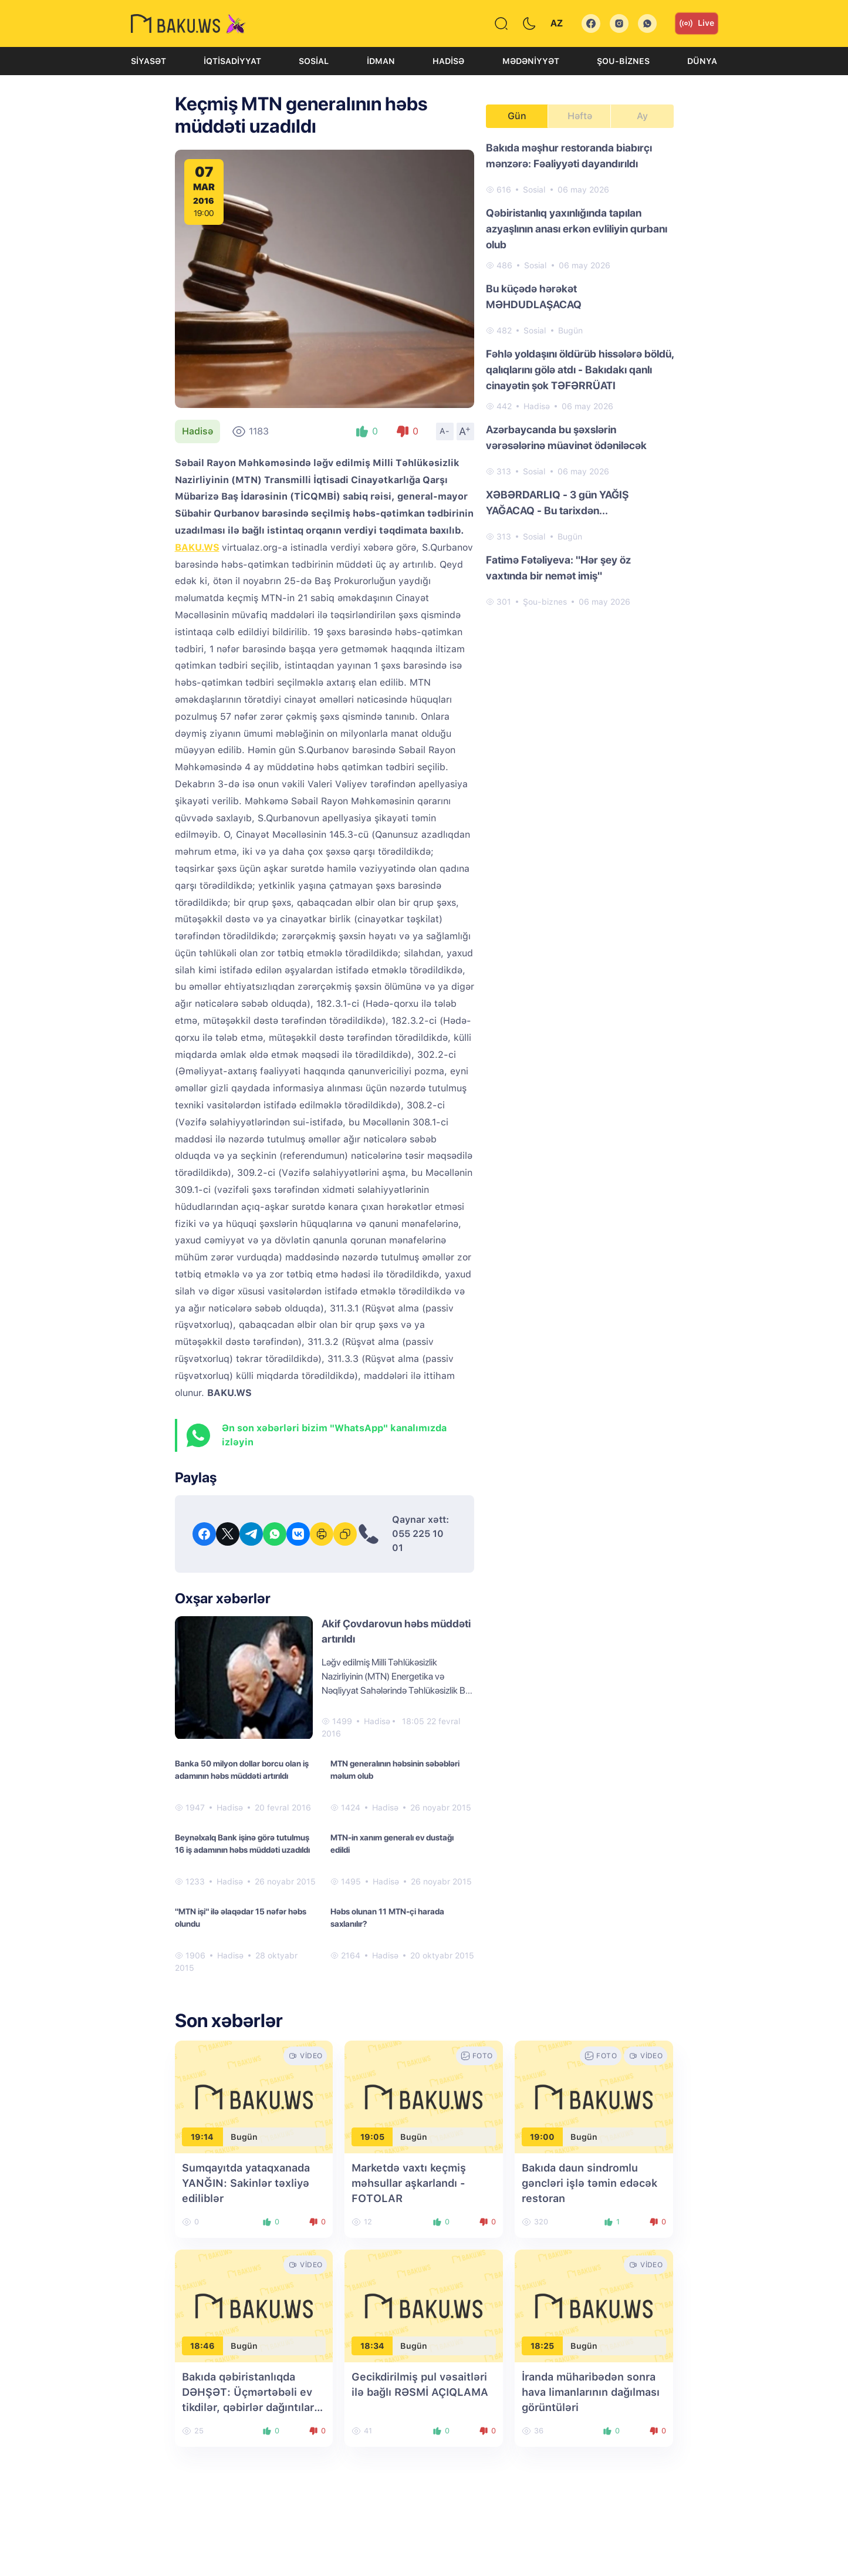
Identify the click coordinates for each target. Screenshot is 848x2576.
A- (445, 431)
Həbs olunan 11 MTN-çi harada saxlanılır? (387, 1917)
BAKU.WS (197, 547)
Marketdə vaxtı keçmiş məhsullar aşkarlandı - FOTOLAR (409, 2183)
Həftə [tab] (579, 116)
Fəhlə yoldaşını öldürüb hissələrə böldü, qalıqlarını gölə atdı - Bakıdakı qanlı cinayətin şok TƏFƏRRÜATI (580, 370)
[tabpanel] (580, 374)
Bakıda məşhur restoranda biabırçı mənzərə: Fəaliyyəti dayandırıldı (569, 155)
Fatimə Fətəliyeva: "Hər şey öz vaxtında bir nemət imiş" (558, 568)
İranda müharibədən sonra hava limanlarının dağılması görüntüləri (591, 2392)
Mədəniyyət (530, 61)
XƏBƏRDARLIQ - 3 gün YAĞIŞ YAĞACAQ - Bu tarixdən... (557, 502)
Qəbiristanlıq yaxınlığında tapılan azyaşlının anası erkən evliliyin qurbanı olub (576, 229)
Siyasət (148, 61)
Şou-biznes (623, 61)
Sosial (314, 61)
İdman (381, 61)
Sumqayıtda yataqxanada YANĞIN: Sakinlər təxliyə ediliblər (246, 2183)
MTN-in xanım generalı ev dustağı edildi (392, 1844)
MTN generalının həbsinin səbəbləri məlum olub (395, 1770)
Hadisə (448, 61)
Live (696, 23)
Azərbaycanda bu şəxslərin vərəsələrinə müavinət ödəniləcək (566, 437)
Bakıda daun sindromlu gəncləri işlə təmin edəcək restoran (589, 2183)
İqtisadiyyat (232, 61)
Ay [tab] (642, 116)
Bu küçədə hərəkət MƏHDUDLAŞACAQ (534, 296)
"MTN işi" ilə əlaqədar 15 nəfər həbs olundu (240, 1917)
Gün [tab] (517, 116)
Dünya (702, 61)
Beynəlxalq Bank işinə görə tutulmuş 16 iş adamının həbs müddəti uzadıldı (242, 1844)
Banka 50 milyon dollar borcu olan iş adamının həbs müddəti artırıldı (242, 1770)
